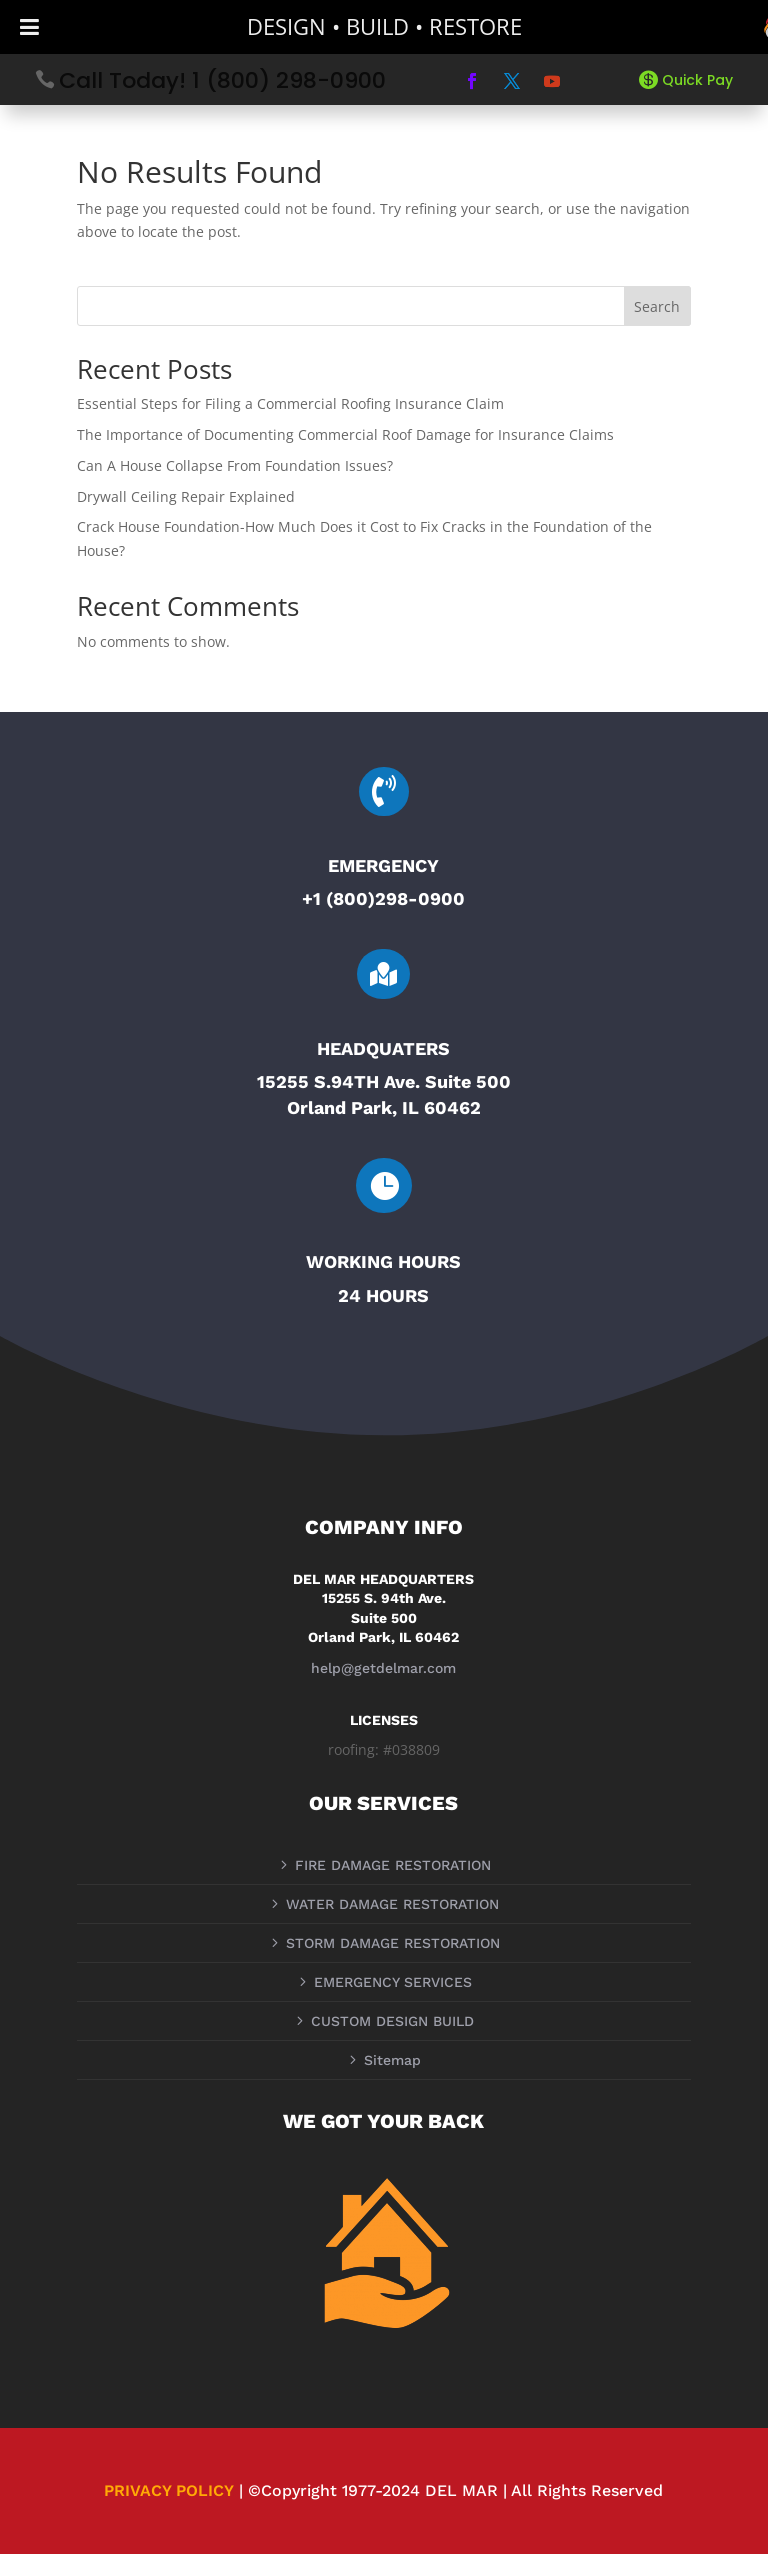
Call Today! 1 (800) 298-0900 (222, 80)
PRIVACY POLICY (169, 2496)
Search (657, 312)
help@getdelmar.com (383, 1674)
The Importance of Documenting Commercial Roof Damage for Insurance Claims (345, 440)
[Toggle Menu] (29, 27)
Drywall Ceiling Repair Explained (186, 502)
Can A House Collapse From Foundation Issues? (235, 471)
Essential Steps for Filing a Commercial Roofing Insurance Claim (290, 410)
